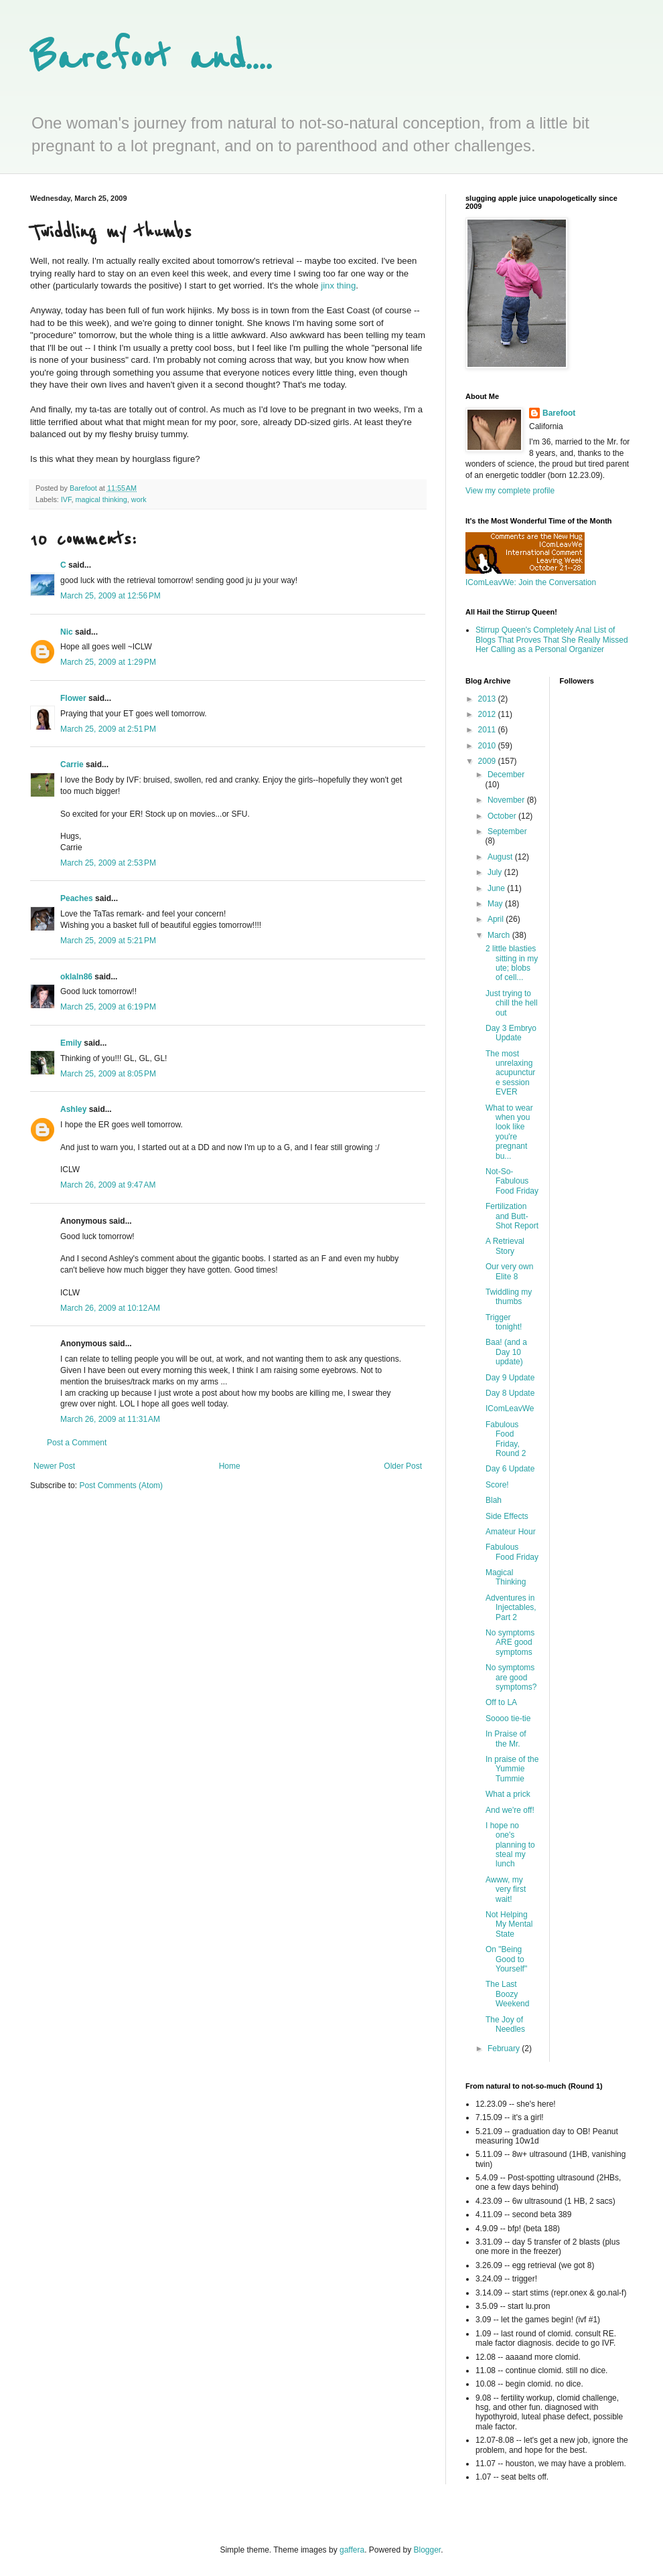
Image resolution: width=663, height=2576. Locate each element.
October (503, 816)
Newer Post (54, 1466)
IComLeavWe (510, 1408)
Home (229, 1466)
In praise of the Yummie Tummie (512, 1769)
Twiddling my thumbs (509, 1296)
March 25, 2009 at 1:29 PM (108, 662)
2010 (488, 745)
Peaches (76, 898)
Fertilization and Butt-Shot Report (512, 1216)
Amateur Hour (511, 1531)
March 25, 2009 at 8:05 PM (108, 1073)
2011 (488, 729)
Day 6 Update (510, 1468)
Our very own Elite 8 (509, 1271)
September (507, 831)
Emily (71, 1043)
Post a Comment (76, 1442)
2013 (488, 699)
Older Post (403, 1466)
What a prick (508, 1794)
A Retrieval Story (505, 1245)
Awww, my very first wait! (506, 1889)
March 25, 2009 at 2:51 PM (108, 729)
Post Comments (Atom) (121, 1485)
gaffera (352, 2550)
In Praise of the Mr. (506, 1738)
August (501, 857)
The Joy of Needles (505, 2024)
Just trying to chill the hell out (512, 1003)
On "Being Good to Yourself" (506, 1959)
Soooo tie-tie (508, 1718)
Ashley (73, 1109)
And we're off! (510, 1810)
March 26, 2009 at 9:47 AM (107, 1185)
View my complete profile (510, 490)
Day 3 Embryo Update (511, 1033)
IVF (66, 499)
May (496, 903)
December (506, 774)
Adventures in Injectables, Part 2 (511, 1607)
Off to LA (501, 1702)
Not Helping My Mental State (509, 1924)
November (507, 800)
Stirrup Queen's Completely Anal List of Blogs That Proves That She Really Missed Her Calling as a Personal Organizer (551, 639)
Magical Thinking (506, 1577)
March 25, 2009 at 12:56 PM (110, 595)
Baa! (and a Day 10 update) (506, 1352)
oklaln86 (76, 976)
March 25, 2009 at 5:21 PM (108, 940)
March (500, 935)
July (496, 872)
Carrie (72, 764)
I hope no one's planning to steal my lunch (510, 1845)
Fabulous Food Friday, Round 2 (506, 1439)
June (497, 888)
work (139, 499)
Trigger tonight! (504, 1322)
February (505, 2048)
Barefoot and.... (151, 58)
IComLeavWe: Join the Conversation (530, 582)
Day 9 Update (510, 1377)
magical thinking (101, 499)
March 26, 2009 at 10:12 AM (110, 1308)
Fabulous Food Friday (512, 1551)
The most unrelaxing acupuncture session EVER (510, 1073)
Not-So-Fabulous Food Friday (512, 1181)
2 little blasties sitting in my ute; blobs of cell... (512, 963)
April (497, 919)
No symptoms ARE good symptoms (510, 1642)
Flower (73, 698)
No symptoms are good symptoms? (511, 1677)
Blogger (427, 2550)
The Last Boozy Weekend (507, 1994)
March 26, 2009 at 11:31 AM (110, 1419)
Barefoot (558, 413)
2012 (488, 714)
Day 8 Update (510, 1393)
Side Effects (507, 1516)
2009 (488, 761)
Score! (497, 1485)
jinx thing (338, 285)
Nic (66, 632)
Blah (494, 1500)
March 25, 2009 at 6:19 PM (108, 1007)
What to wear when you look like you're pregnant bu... (509, 1132)
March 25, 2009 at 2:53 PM (108, 863)
